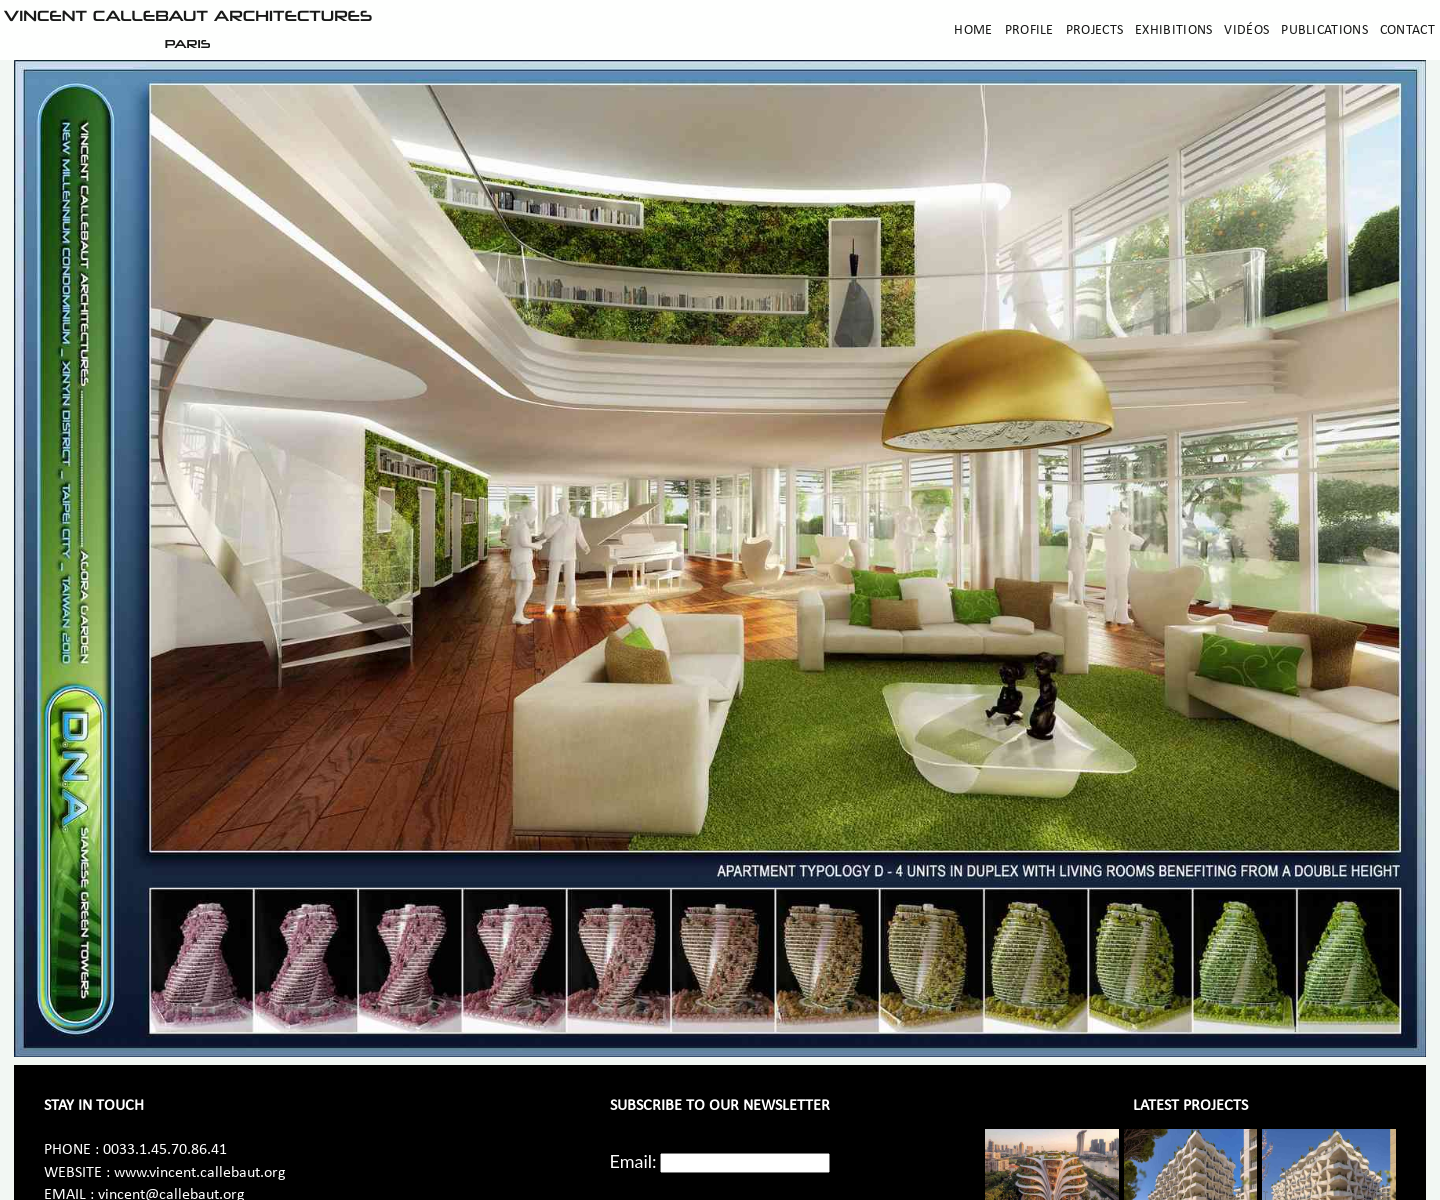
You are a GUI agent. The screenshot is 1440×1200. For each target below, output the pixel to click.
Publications (1324, 30)
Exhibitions (1173, 30)
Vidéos (1246, 30)
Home (973, 30)
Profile (1029, 30)
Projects (1094, 30)
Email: (633, 1161)
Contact (1407, 30)
